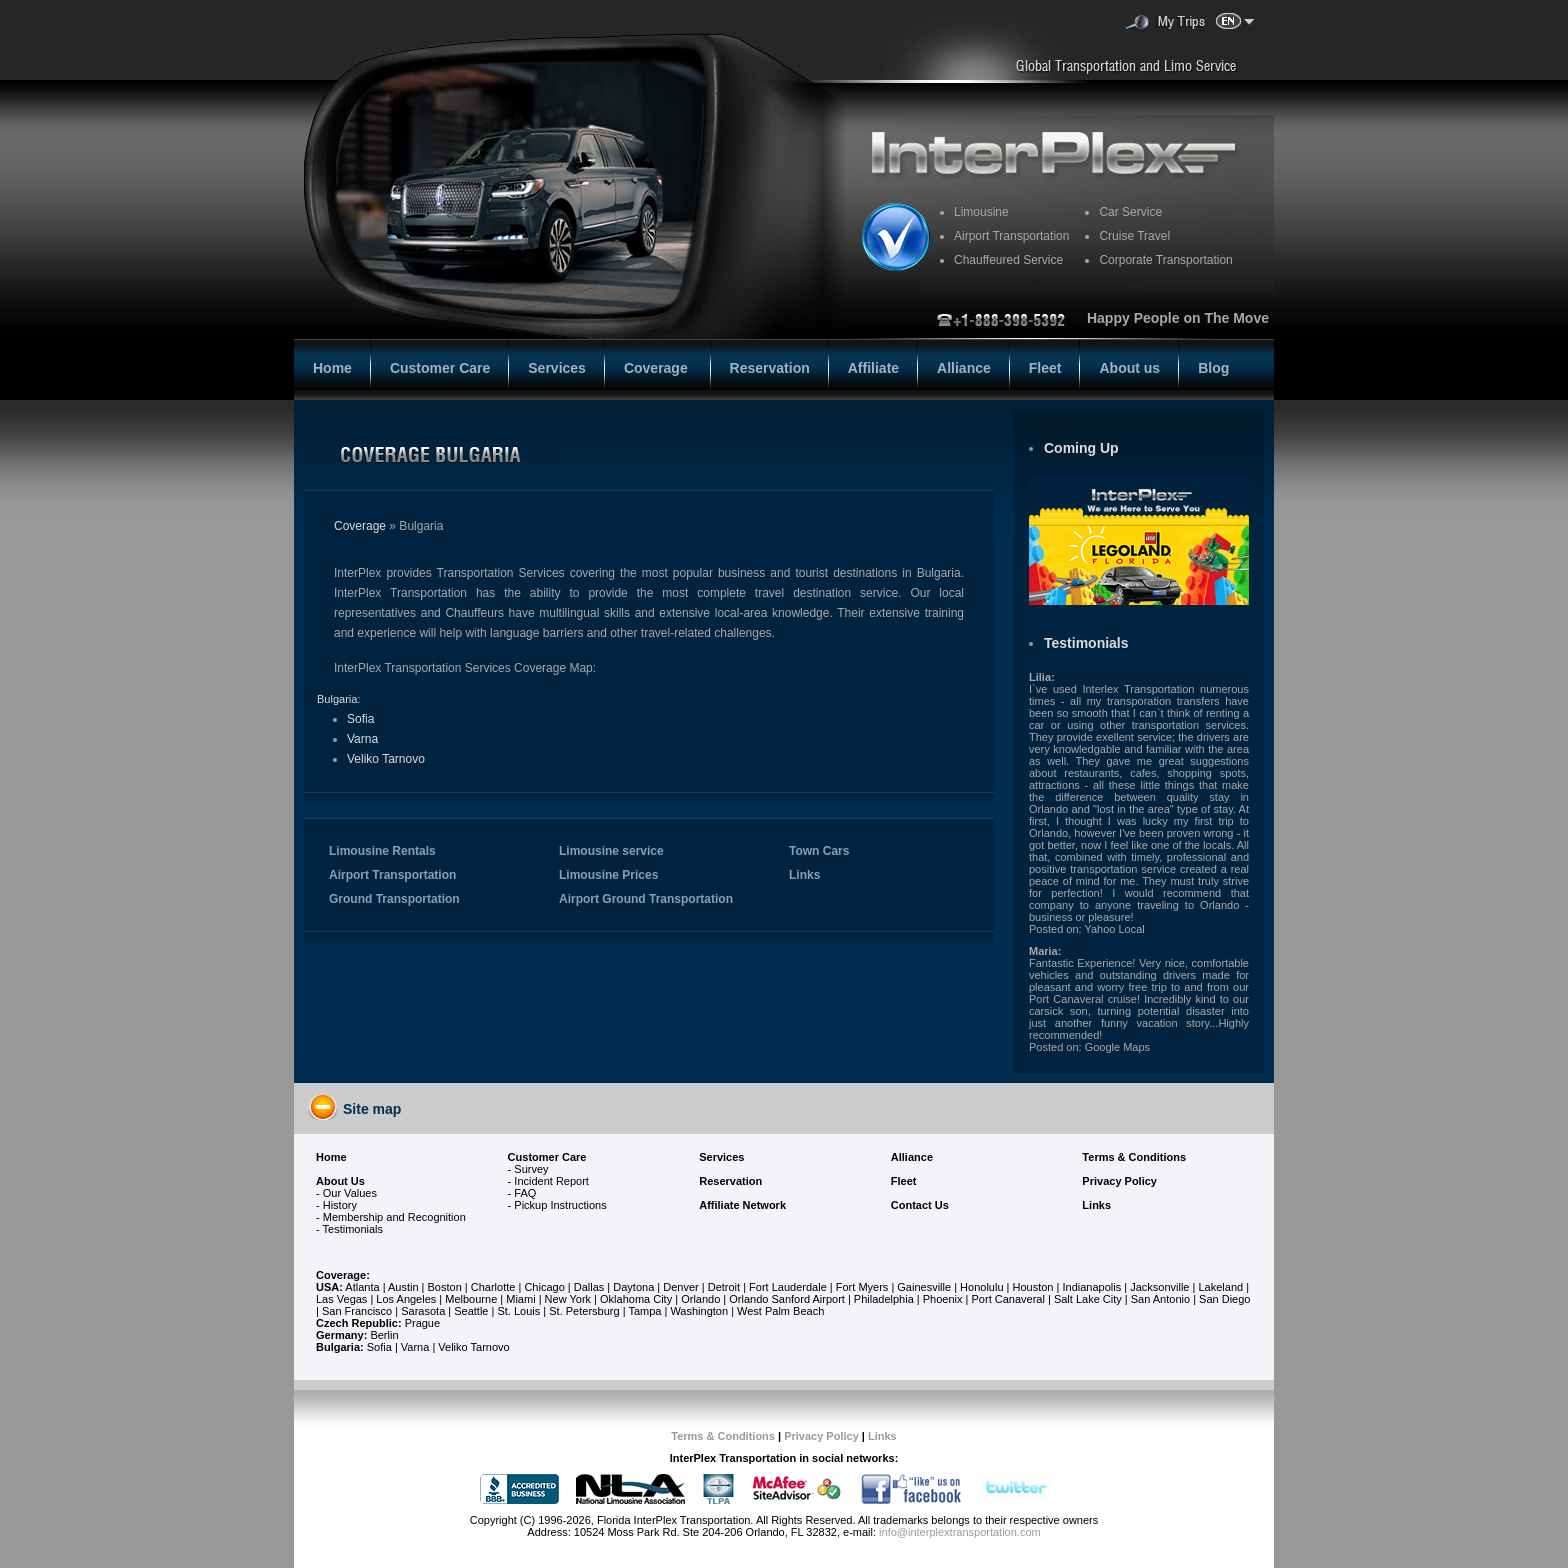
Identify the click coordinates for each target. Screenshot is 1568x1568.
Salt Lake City (1088, 1299)
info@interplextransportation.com (960, 1532)
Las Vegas (341, 1299)
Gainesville (924, 1287)
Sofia (360, 719)
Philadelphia (884, 1299)
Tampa (644, 1311)
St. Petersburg (584, 1311)
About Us (340, 1181)
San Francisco (357, 1311)
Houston (1033, 1287)
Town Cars (819, 851)
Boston (446, 1287)
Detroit (724, 1287)
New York (568, 1299)
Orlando (700, 1299)
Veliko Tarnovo (386, 759)
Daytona (633, 1287)
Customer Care (440, 368)
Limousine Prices (608, 875)
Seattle (471, 1311)
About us (1129, 368)
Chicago (545, 1287)
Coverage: (343, 1275)
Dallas (589, 1287)
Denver (680, 1287)
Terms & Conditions (723, 1436)
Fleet (1045, 368)
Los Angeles (406, 1299)
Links (804, 875)
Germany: (341, 1335)
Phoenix (943, 1299)
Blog (1213, 368)
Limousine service (611, 851)
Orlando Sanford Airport (787, 1299)
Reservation (770, 368)
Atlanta (362, 1287)
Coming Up (1081, 448)
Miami (520, 1299)
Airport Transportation (392, 875)
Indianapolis (1091, 1287)
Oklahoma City (636, 1299)
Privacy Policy (821, 1436)
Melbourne (471, 1299)
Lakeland (1220, 1287)
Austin (403, 1287)
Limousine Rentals (382, 851)
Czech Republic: (359, 1323)
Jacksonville (1159, 1287)
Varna (362, 739)
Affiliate (873, 368)
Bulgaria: (338, 699)
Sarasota (423, 1311)
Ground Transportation (394, 899)
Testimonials (1086, 643)
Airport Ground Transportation (646, 899)
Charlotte (493, 1287)
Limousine (981, 212)
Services (557, 368)
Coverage (658, 368)
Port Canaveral (1008, 1299)
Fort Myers (862, 1287)
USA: (329, 1287)
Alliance (964, 368)
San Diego (1224, 1299)
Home (332, 368)
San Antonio (1160, 1299)
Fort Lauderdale (788, 1287)
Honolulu (981, 1287)
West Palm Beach (780, 1311)
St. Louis (518, 1311)
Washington (699, 1311)
